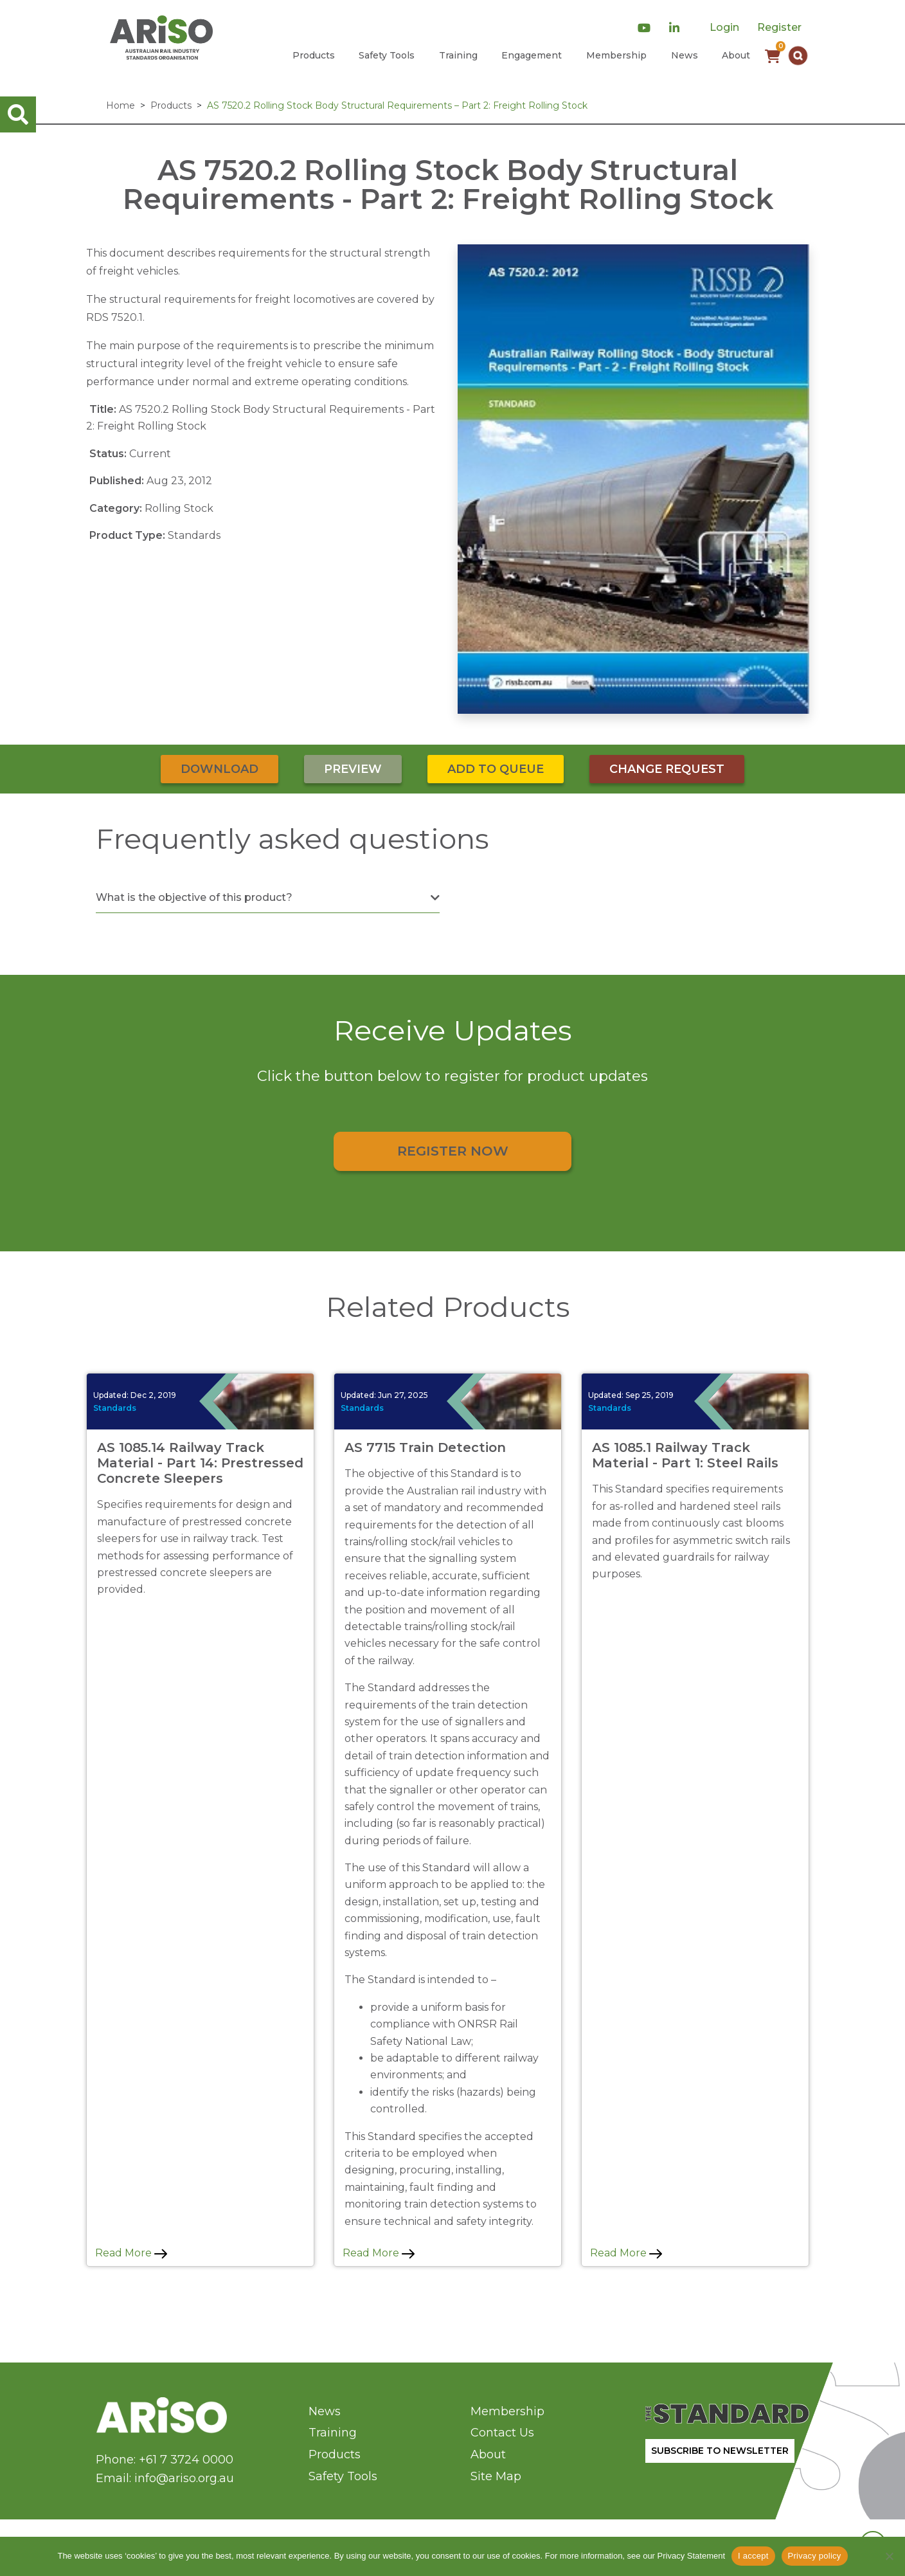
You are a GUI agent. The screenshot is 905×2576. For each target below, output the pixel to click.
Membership (616, 55)
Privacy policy (814, 2556)
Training (458, 55)
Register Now (452, 1151)
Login (724, 27)
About (736, 55)
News (684, 55)
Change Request (666, 769)
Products (313, 55)
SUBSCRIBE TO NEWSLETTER (720, 2450)
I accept (753, 2556)
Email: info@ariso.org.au (165, 2478)
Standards (114, 1408)
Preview (353, 769)
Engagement (531, 55)
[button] (798, 55)
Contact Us (502, 2433)
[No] (889, 2556)
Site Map (495, 2476)
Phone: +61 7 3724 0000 (164, 2460)
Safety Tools (387, 55)
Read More (131, 2253)
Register (779, 27)
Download (219, 769)
